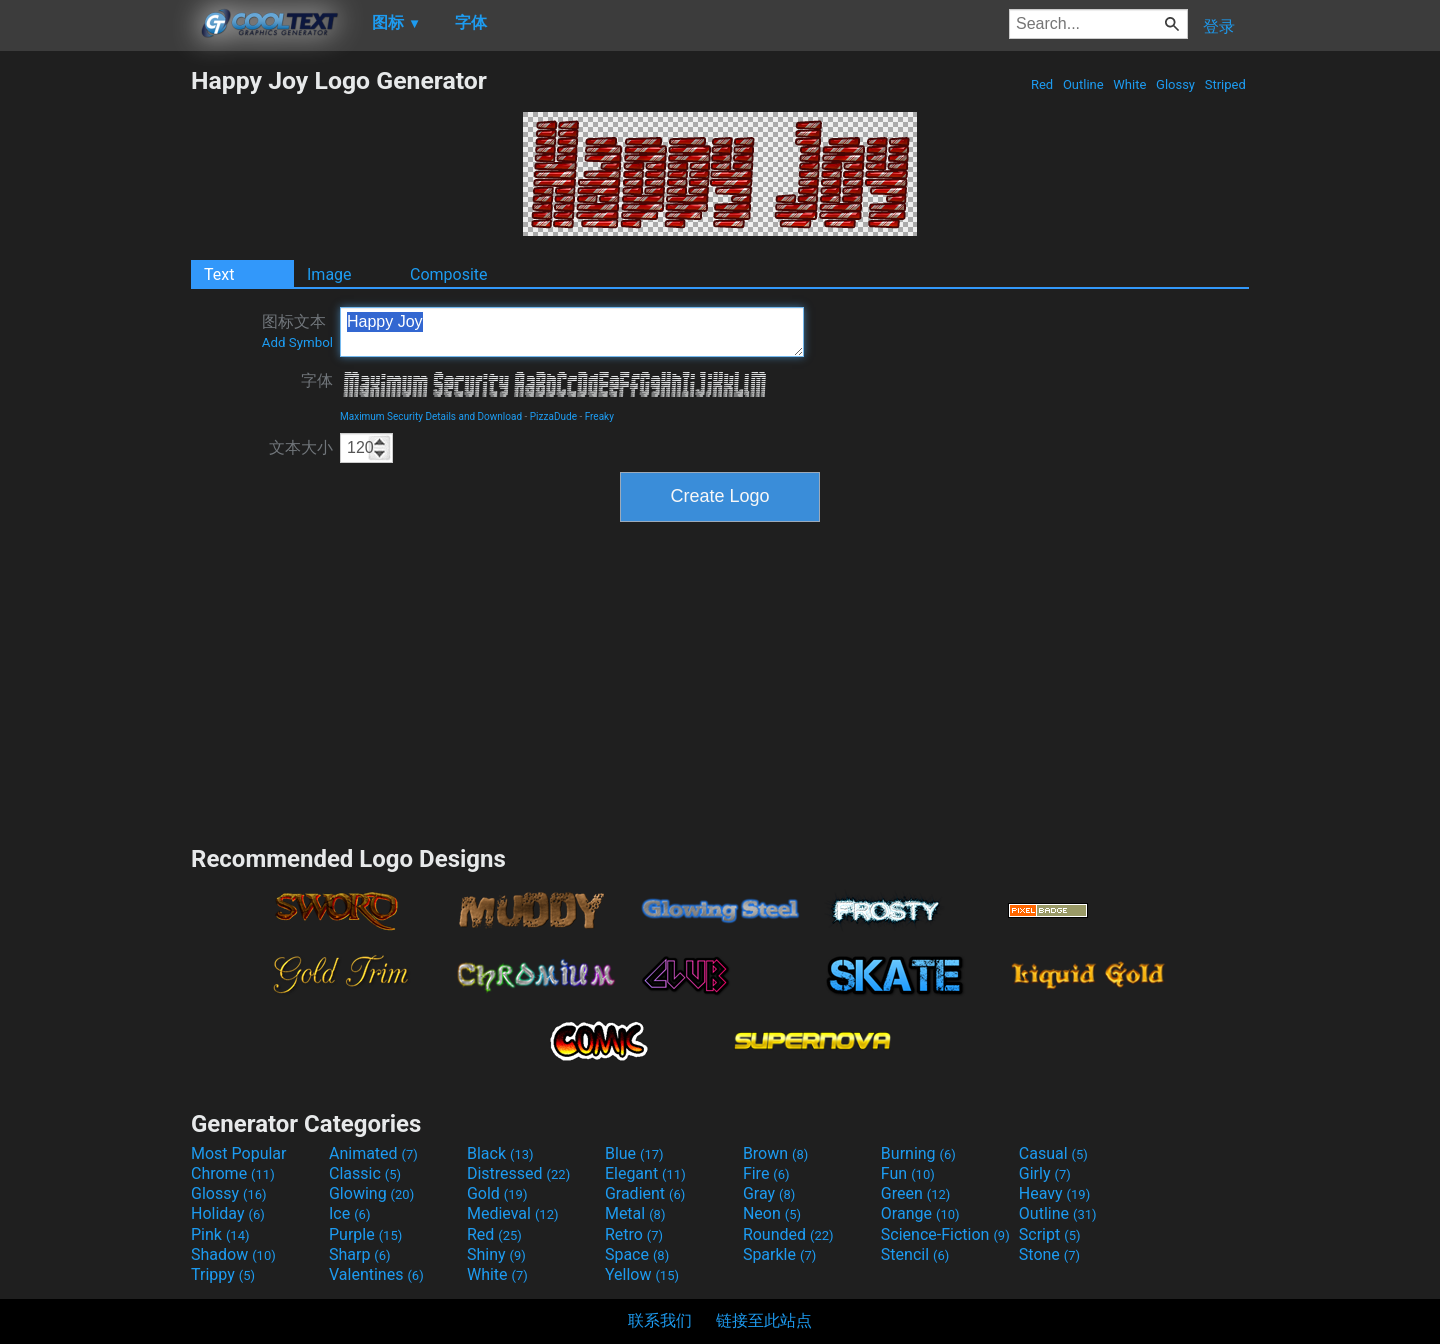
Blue (634, 1153)
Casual (1053, 1153)
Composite (449, 274)
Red (1042, 84)
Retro (634, 1234)
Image (329, 274)
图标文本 (297, 331)
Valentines (376, 1274)
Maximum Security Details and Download (431, 416)
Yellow (642, 1274)
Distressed (518, 1173)
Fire (766, 1173)
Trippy (223, 1274)
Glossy (1175, 84)
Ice (349, 1213)
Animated (373, 1153)
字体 (317, 380)
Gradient (645, 1193)
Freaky (599, 416)
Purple (365, 1234)
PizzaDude (553, 416)
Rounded (788, 1234)
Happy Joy (572, 332)
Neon (772, 1213)
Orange (920, 1213)
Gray (769, 1193)
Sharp (360, 1254)
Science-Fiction (945, 1234)
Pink (220, 1234)
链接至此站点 (764, 1320)
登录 (1219, 26)
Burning (918, 1153)
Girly (1045, 1173)
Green (916, 1193)
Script (1050, 1234)
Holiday (228, 1213)
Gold (497, 1193)
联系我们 (660, 1320)
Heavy (1054, 1193)
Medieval (513, 1213)
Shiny (496, 1254)
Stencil (915, 1254)
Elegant (645, 1173)
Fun (908, 1173)
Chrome (233, 1173)
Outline (1083, 84)
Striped (1225, 84)
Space (637, 1254)
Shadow (233, 1254)
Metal (635, 1213)
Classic (365, 1173)
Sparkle (779, 1254)
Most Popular (239, 1153)
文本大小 (301, 447)
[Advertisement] (95, 366)
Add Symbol (297, 342)
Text (219, 274)
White (1129, 84)
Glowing (371, 1193)
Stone (1049, 1254)
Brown (775, 1153)
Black (500, 1153)
